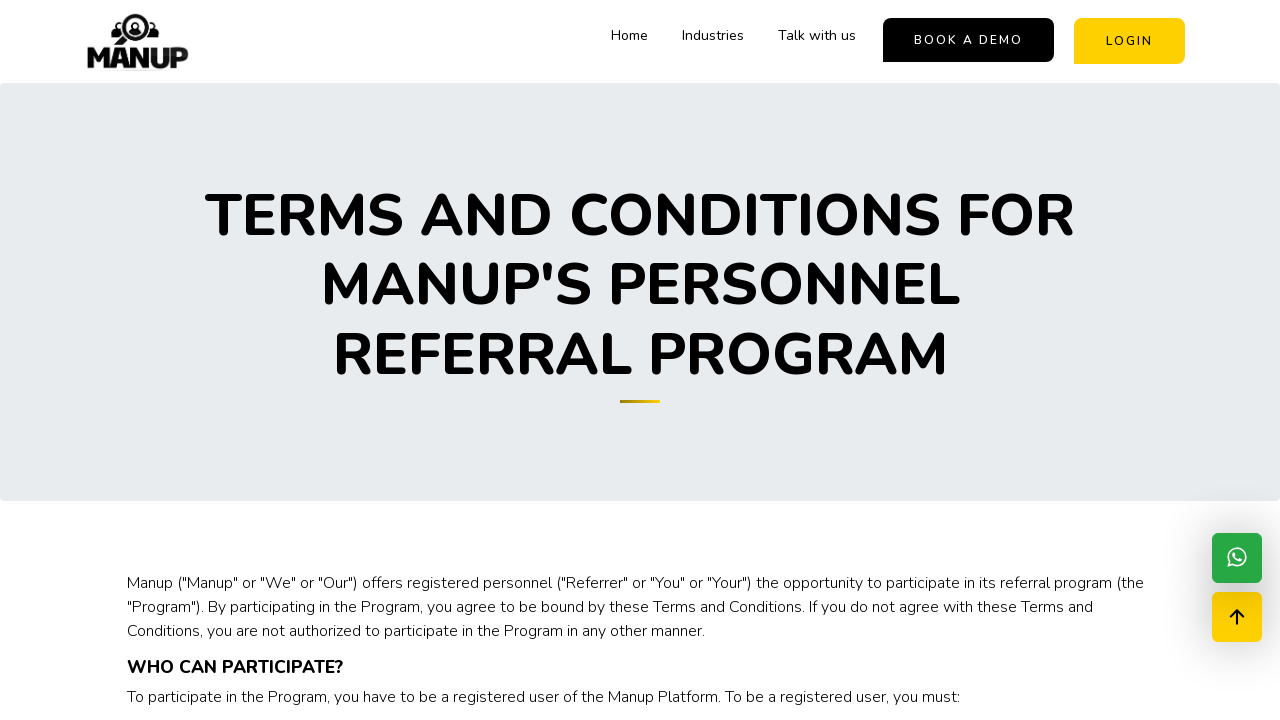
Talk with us (817, 35)
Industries (713, 35)
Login (1129, 41)
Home (629, 35)
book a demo (968, 40)
